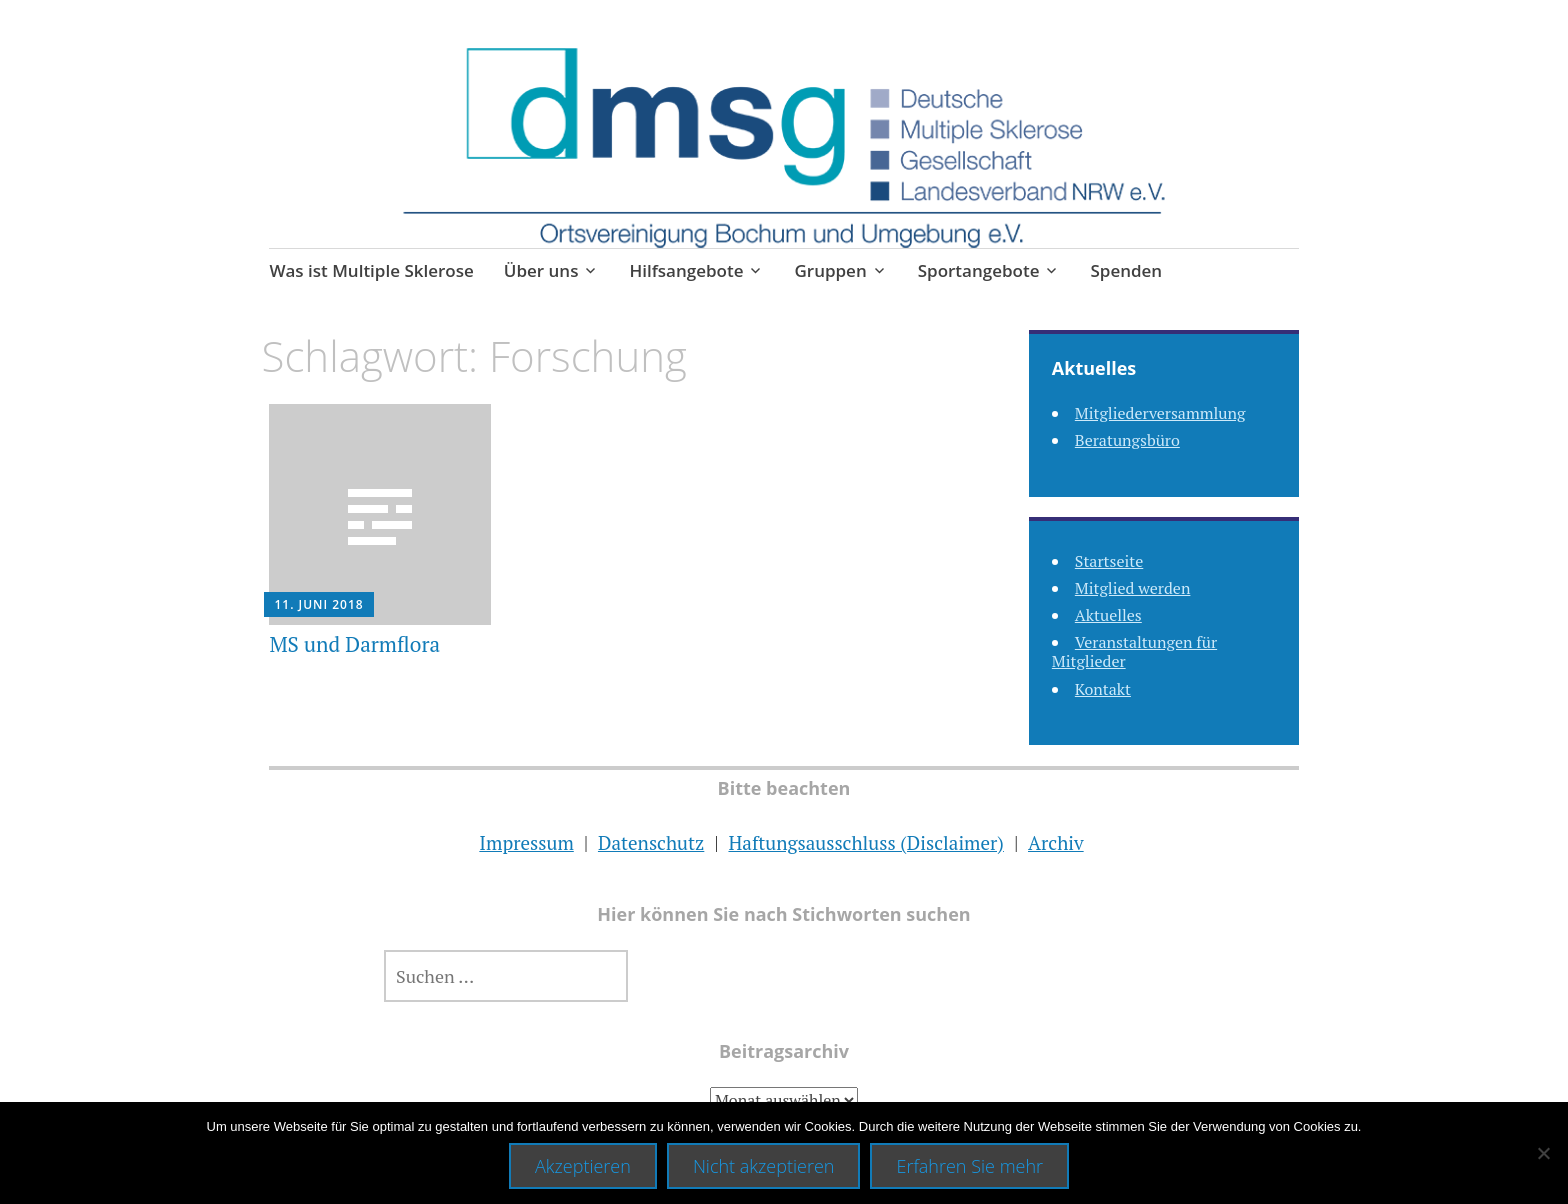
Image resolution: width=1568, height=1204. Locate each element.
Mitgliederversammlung (1160, 413)
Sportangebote (979, 270)
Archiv (1056, 842)
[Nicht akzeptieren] (1543, 1153)
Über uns (541, 270)
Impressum (526, 842)
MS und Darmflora (354, 644)
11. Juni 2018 (318, 604)
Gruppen (830, 270)
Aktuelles (1108, 615)
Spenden (1126, 270)
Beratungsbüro (1127, 440)
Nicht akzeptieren (764, 1166)
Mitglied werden (1133, 588)
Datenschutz (651, 842)
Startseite (1109, 561)
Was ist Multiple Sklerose (371, 270)
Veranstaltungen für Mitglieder (1134, 651)
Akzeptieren (583, 1166)
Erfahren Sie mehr (969, 1166)
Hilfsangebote (686, 270)
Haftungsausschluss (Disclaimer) (865, 842)
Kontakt (1103, 689)
